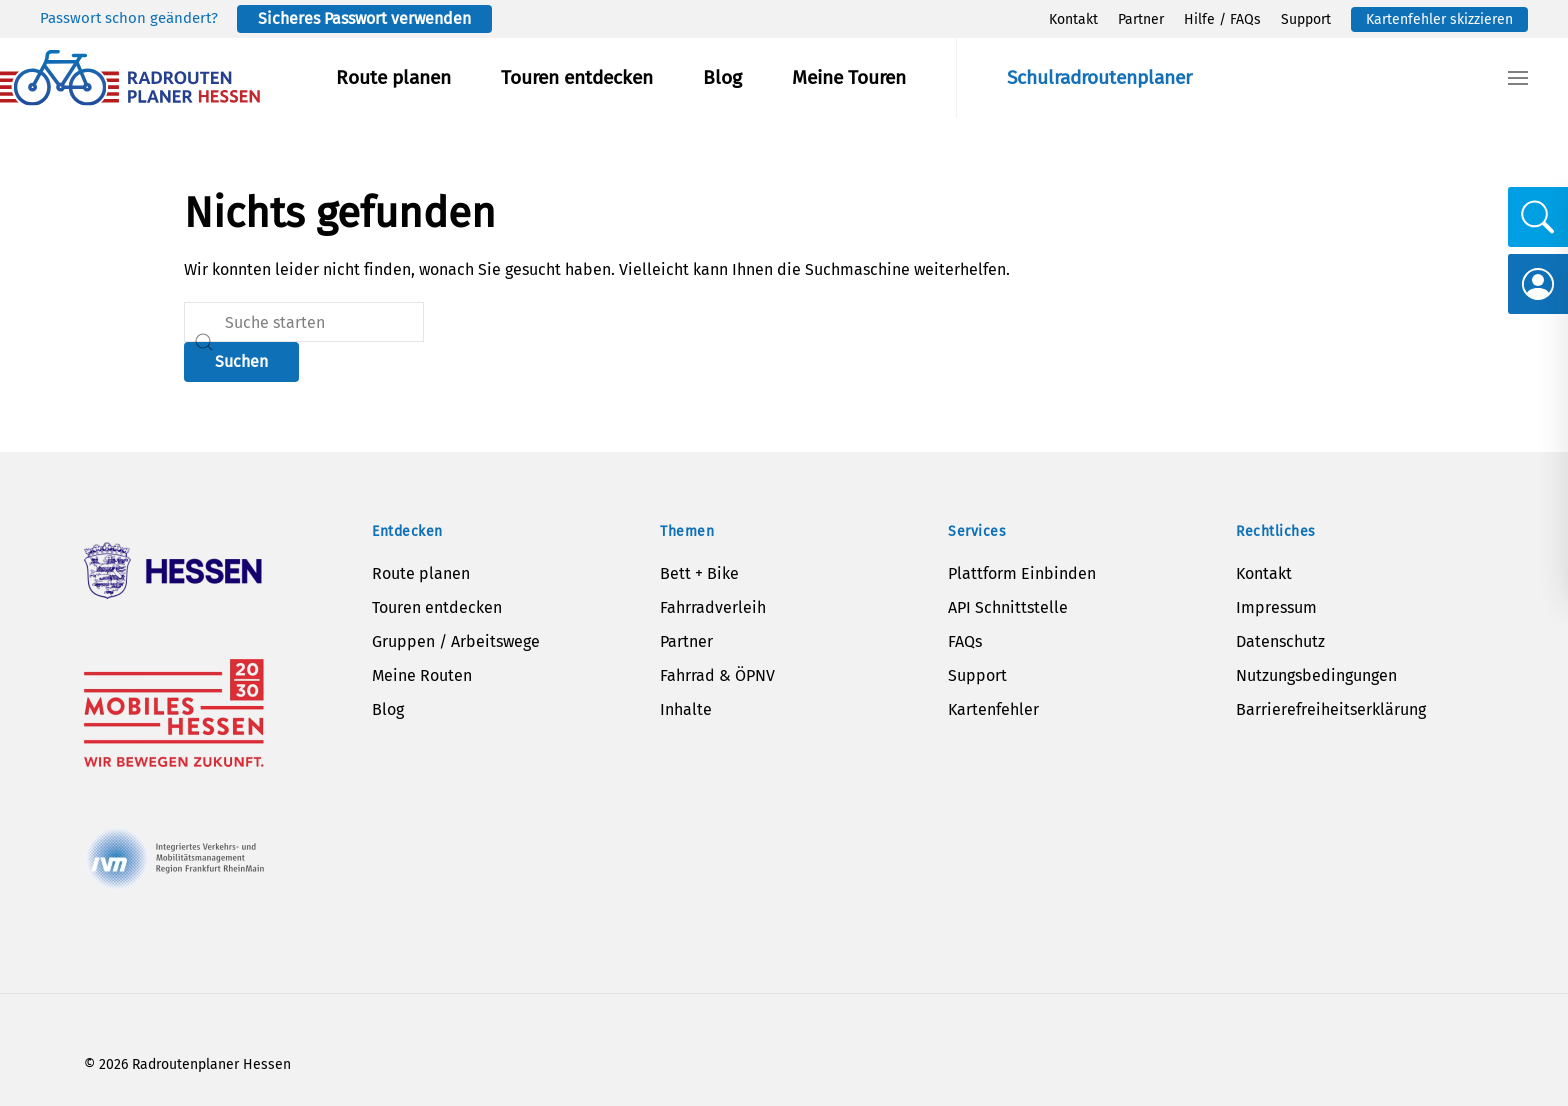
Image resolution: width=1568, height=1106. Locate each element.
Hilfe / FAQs (1222, 19)
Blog (722, 77)
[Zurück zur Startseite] (130, 78)
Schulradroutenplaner (1099, 77)
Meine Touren (849, 77)
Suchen (241, 361)
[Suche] (304, 322)
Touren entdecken (577, 77)
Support (1306, 19)
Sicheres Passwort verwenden (364, 18)
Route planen (393, 77)
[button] (1518, 78)
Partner (1141, 19)
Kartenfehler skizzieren (1439, 19)
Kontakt (1073, 19)
